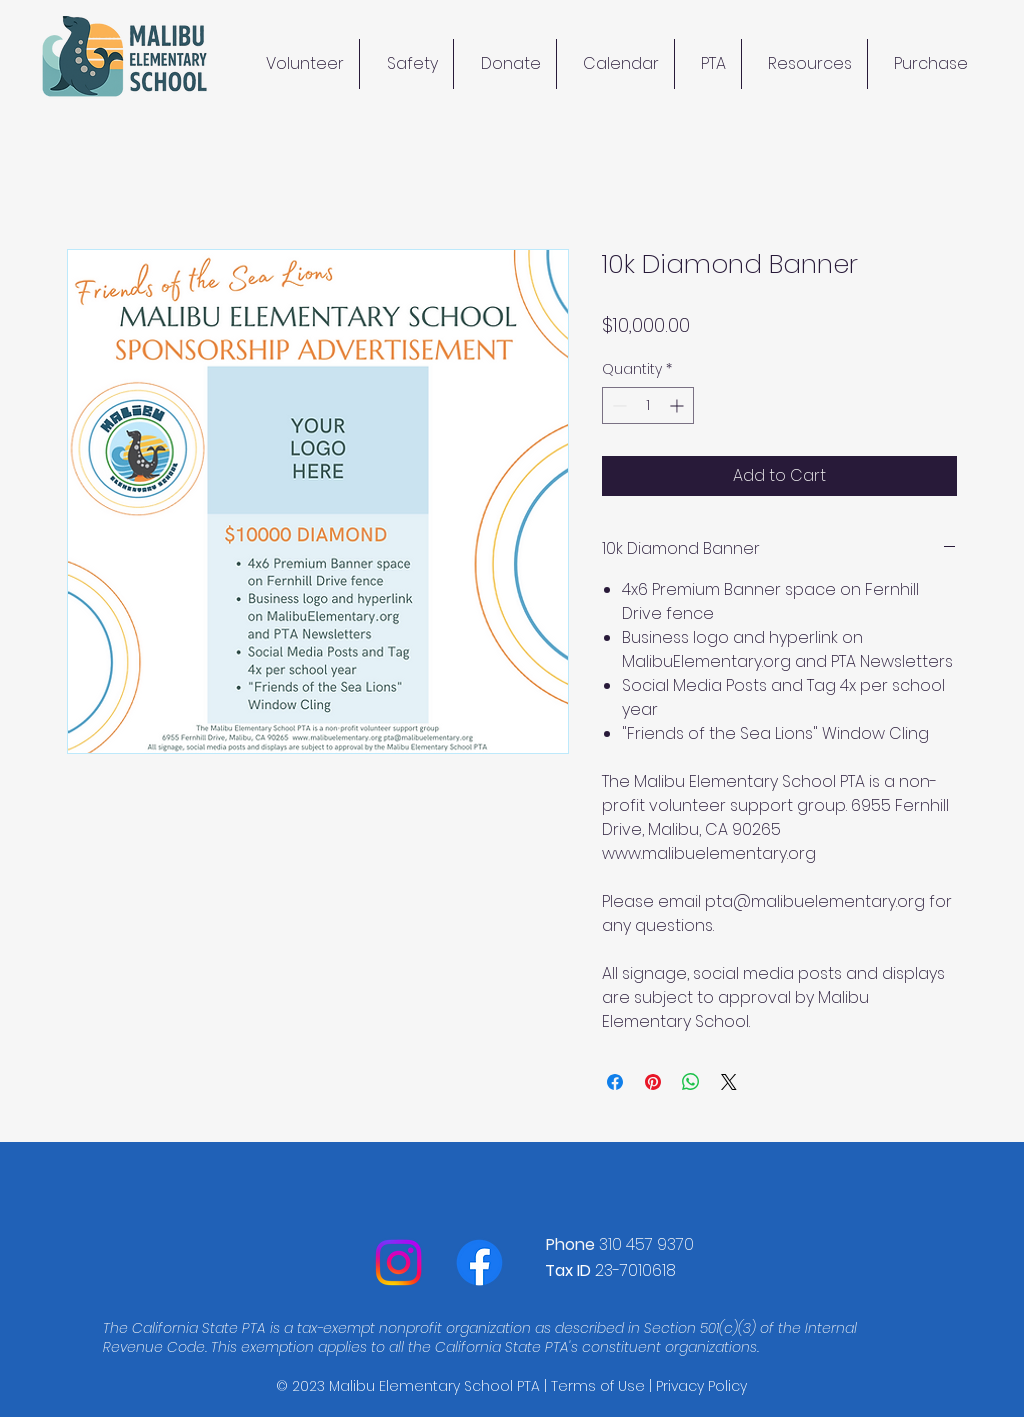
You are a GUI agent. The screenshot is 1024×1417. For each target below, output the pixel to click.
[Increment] (678, 405)
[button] (804, 64)
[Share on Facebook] (615, 1082)
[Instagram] (398, 1262)
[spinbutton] (648, 405)
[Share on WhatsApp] (691, 1082)
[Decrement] (617, 405)
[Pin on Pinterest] (653, 1082)
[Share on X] (729, 1082)
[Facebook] (479, 1262)
